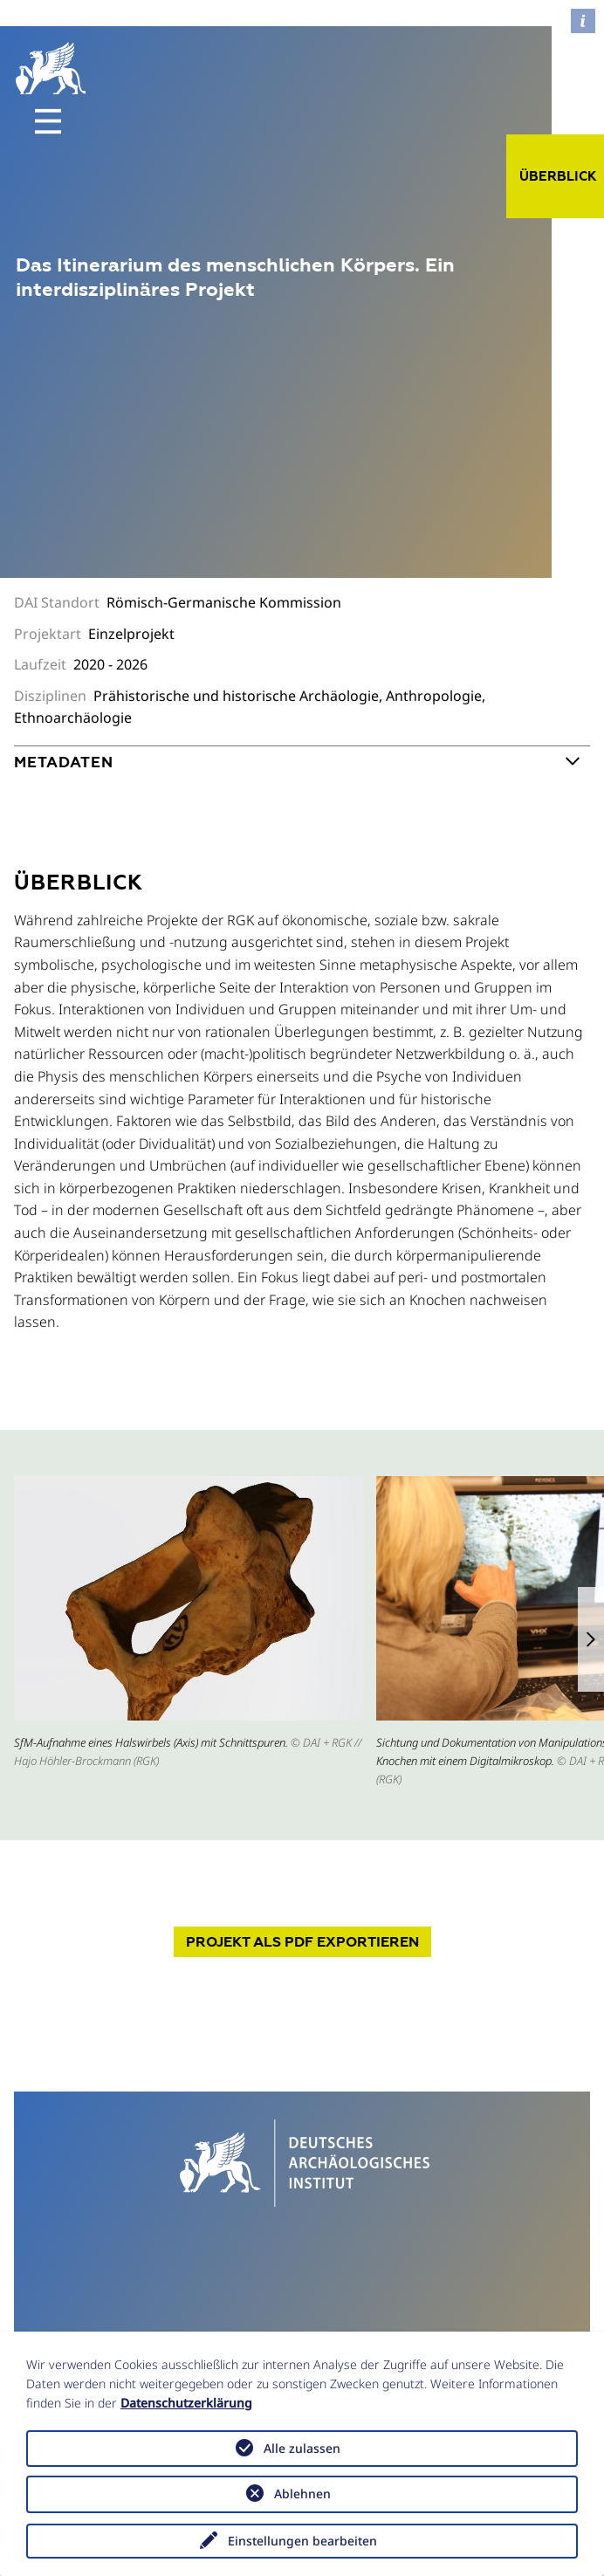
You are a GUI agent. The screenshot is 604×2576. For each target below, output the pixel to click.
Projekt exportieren (302, 1942)
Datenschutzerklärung (186, 2402)
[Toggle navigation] (48, 121)
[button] (591, 1639)
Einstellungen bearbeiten (302, 2540)
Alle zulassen (302, 2448)
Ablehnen (302, 2493)
